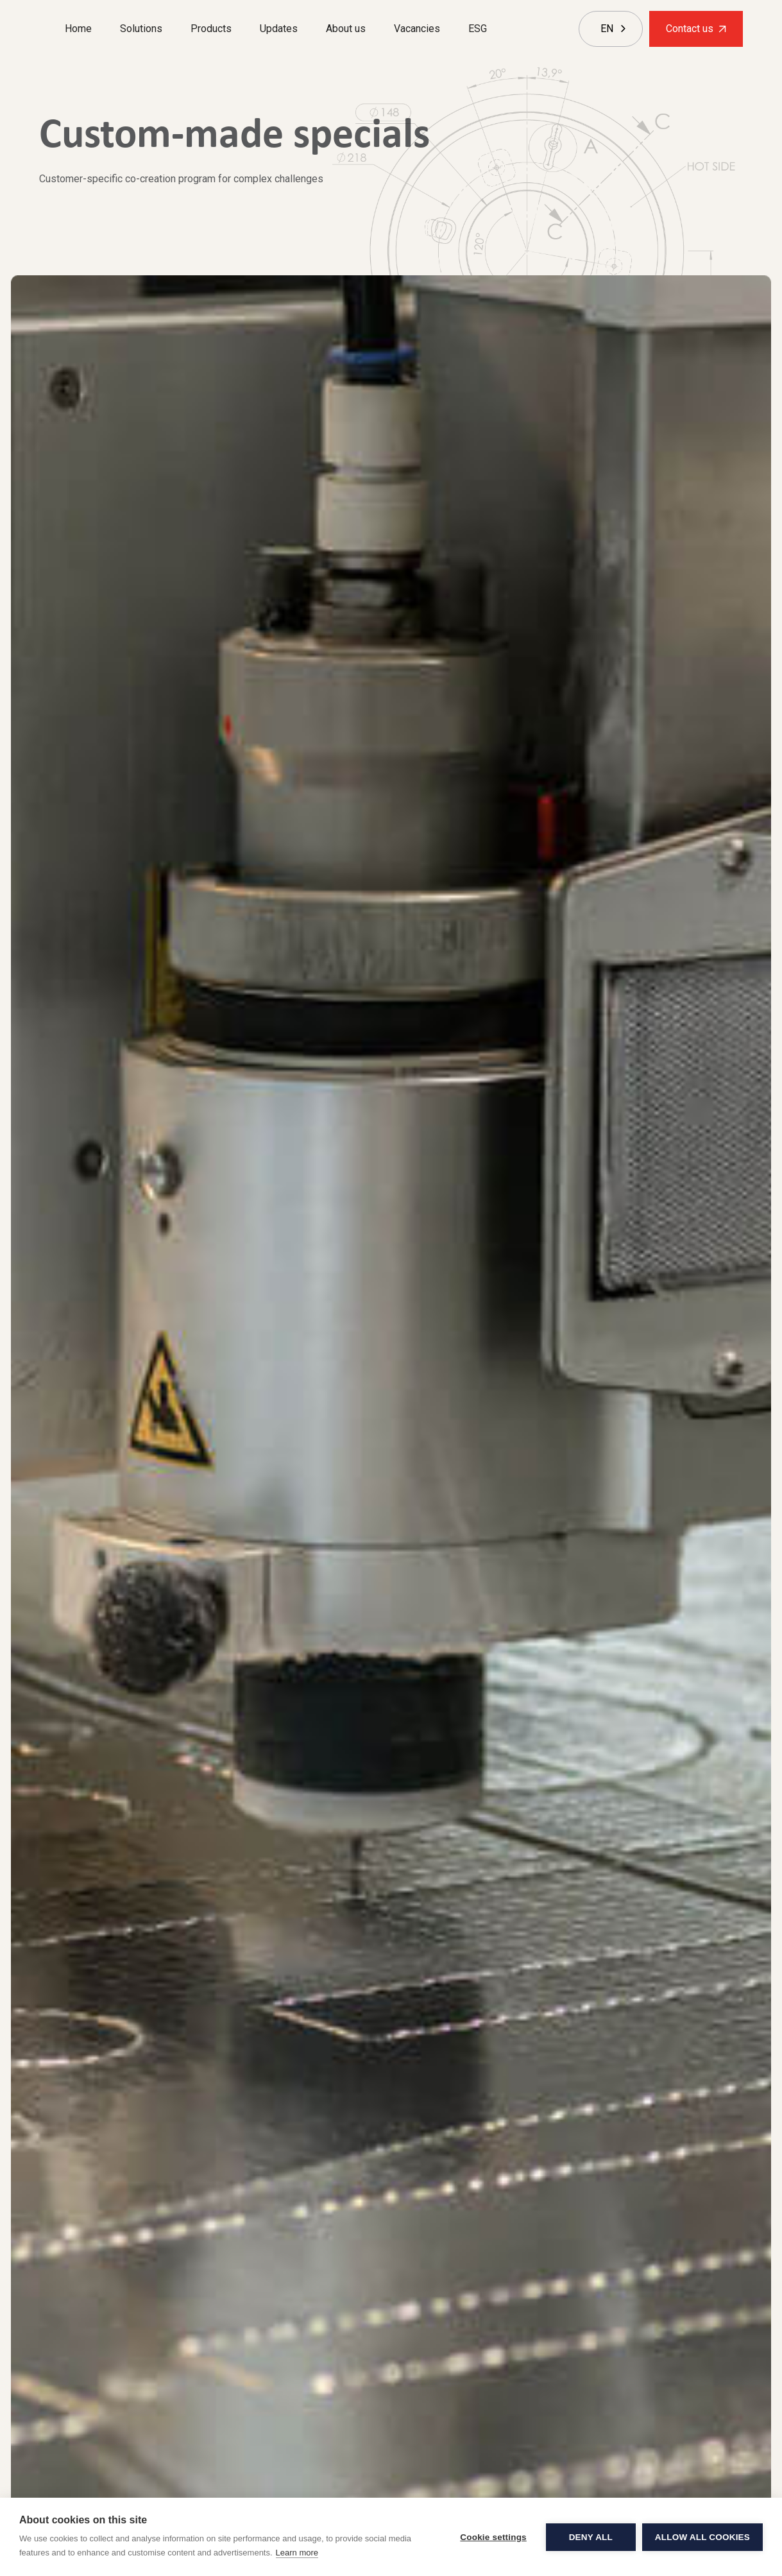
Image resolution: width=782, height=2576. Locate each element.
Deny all (591, 2537)
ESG (477, 28)
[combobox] (606, 29)
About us (346, 28)
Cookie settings (493, 2537)
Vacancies (417, 28)
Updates (279, 28)
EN (606, 28)
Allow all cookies (702, 2537)
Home (78, 28)
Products (211, 28)
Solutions (141, 28)
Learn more (297, 2552)
